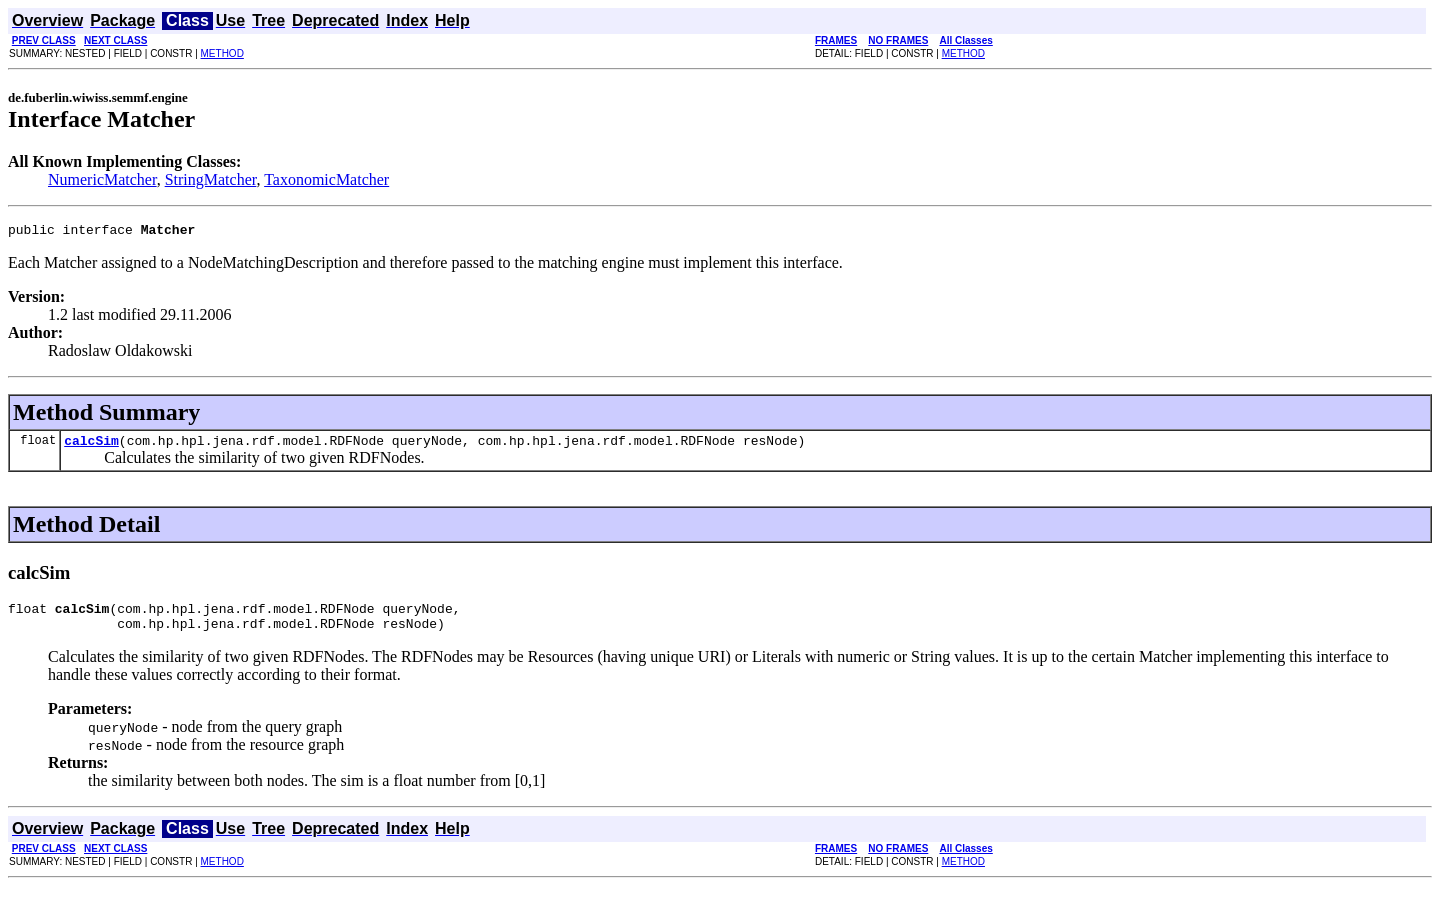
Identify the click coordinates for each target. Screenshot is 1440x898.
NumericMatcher (102, 179)
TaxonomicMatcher (326, 179)
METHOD (222, 53)
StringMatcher (211, 179)
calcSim (91, 446)
